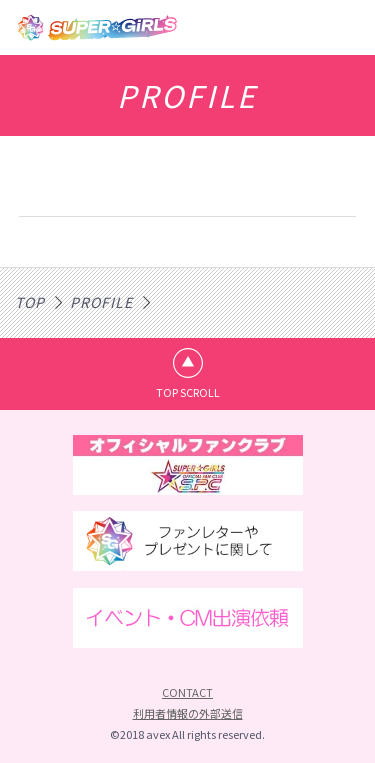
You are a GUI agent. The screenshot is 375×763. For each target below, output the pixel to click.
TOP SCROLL (188, 392)
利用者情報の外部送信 (188, 713)
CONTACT (187, 692)
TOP (30, 302)
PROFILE (101, 302)
